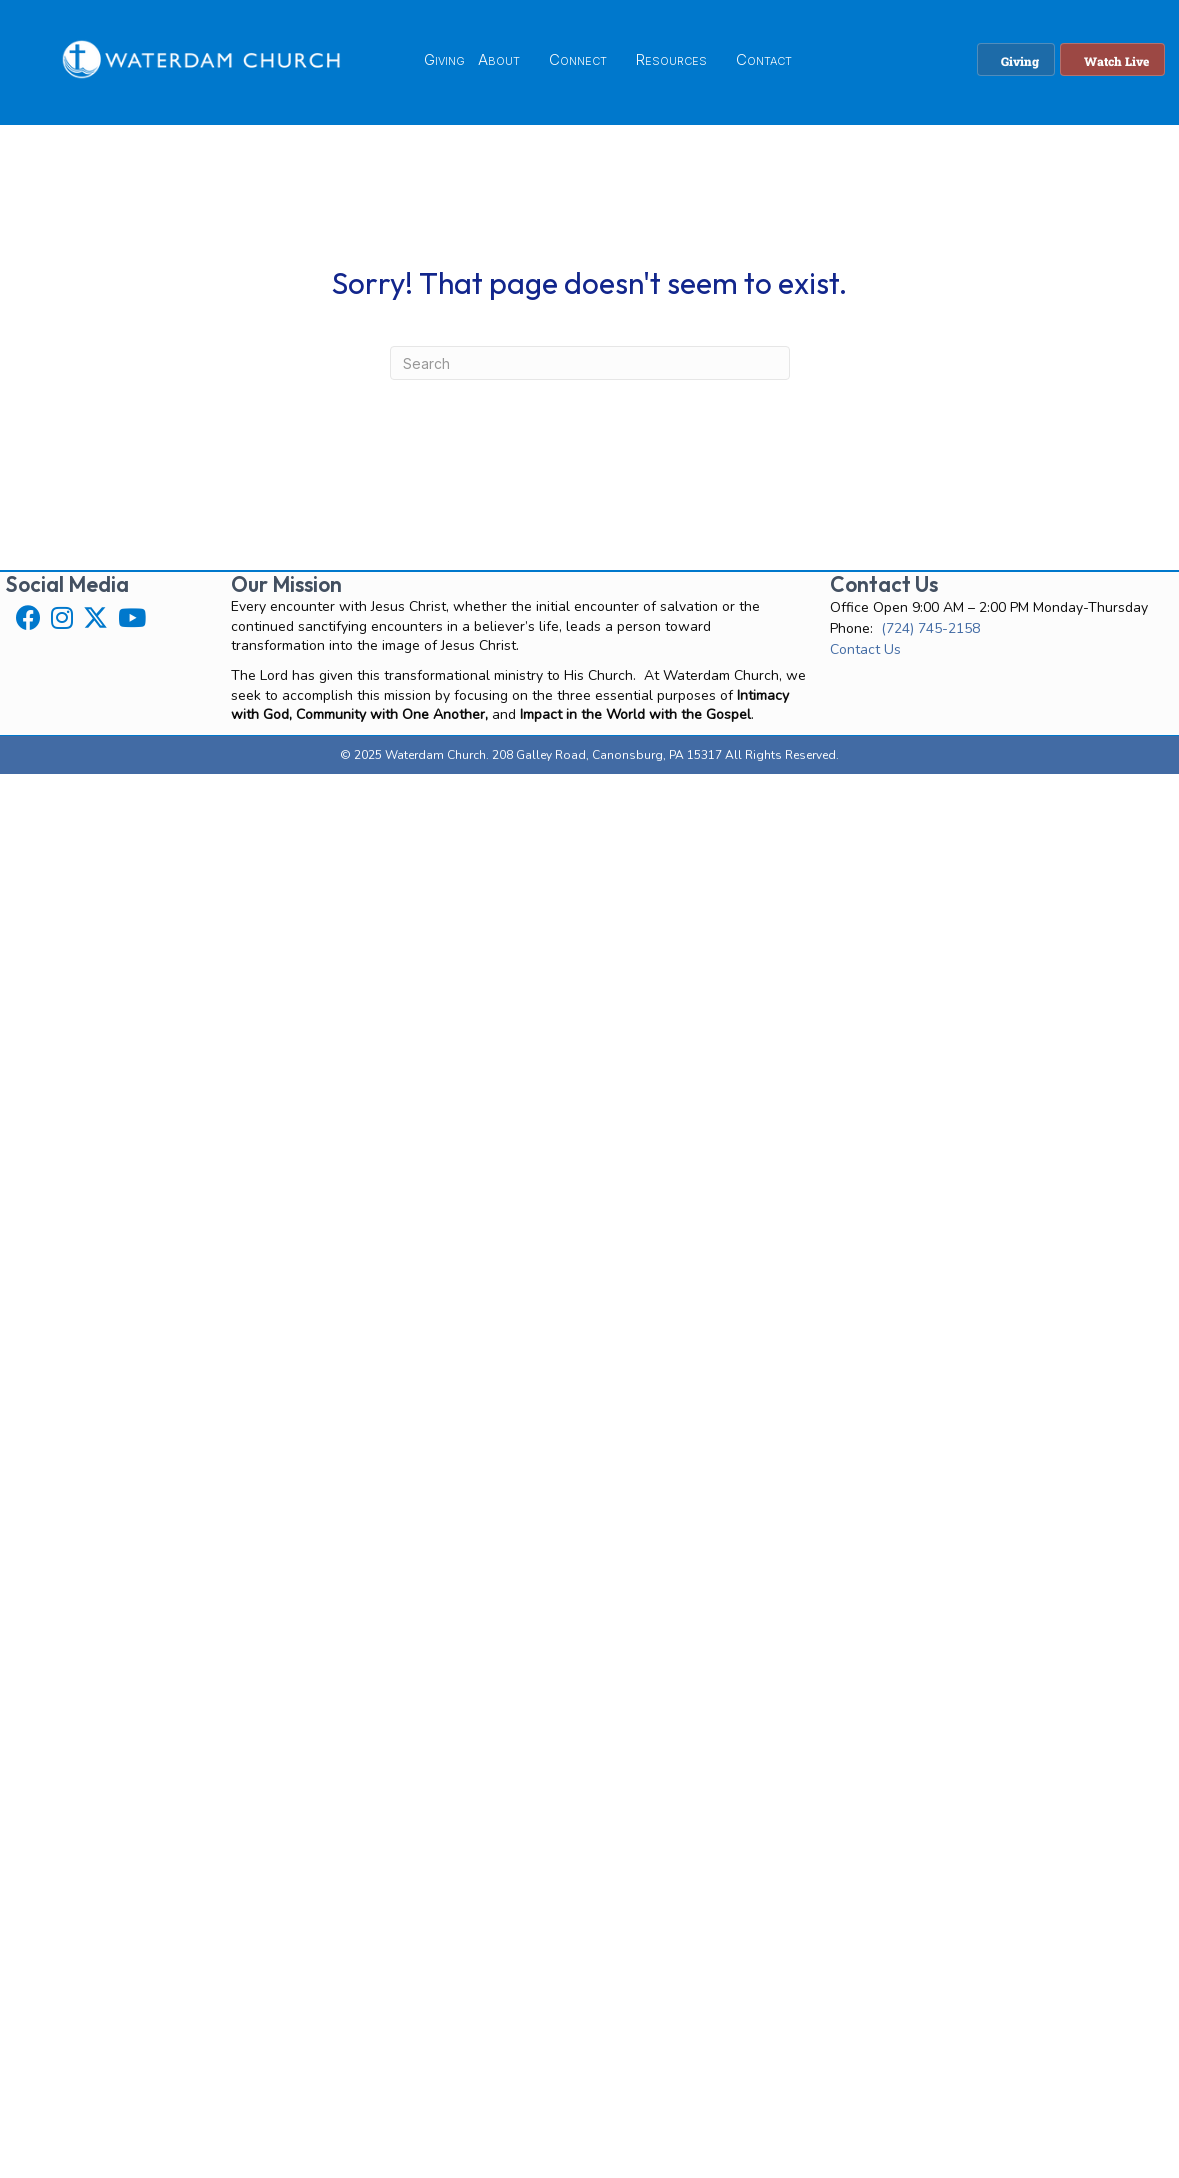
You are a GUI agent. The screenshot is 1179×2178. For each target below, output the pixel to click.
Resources (671, 59)
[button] (28, 617)
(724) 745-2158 (930, 628)
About (499, 59)
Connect (578, 59)
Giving (444, 59)
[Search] (590, 363)
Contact (764, 59)
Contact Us (865, 649)
